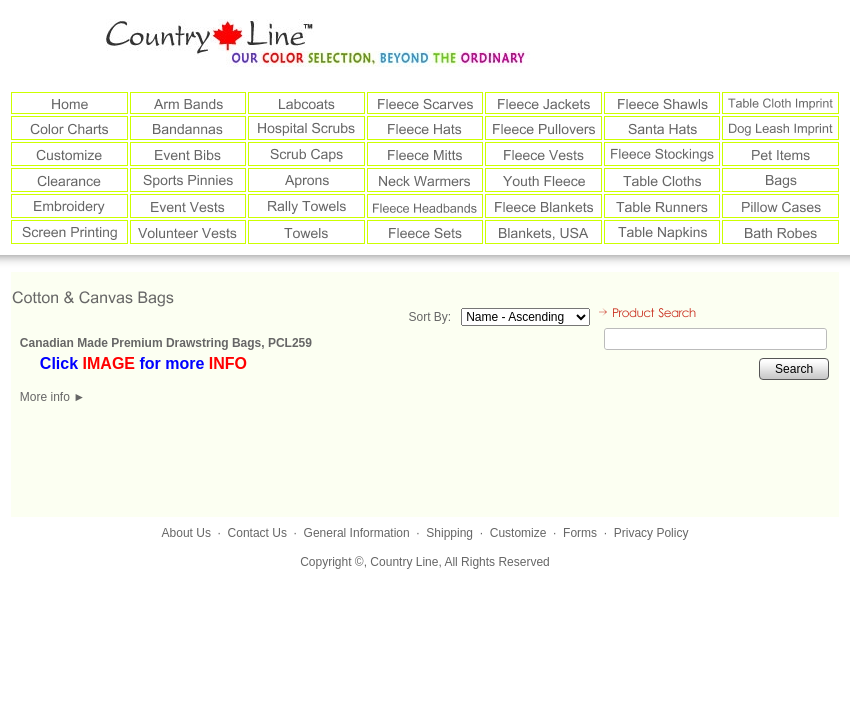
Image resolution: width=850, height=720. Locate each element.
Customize (518, 533)
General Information (357, 533)
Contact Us (257, 533)
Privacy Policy (651, 533)
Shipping (449, 533)
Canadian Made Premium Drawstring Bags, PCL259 (166, 343)
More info (52, 397)
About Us (186, 533)
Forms (580, 533)
